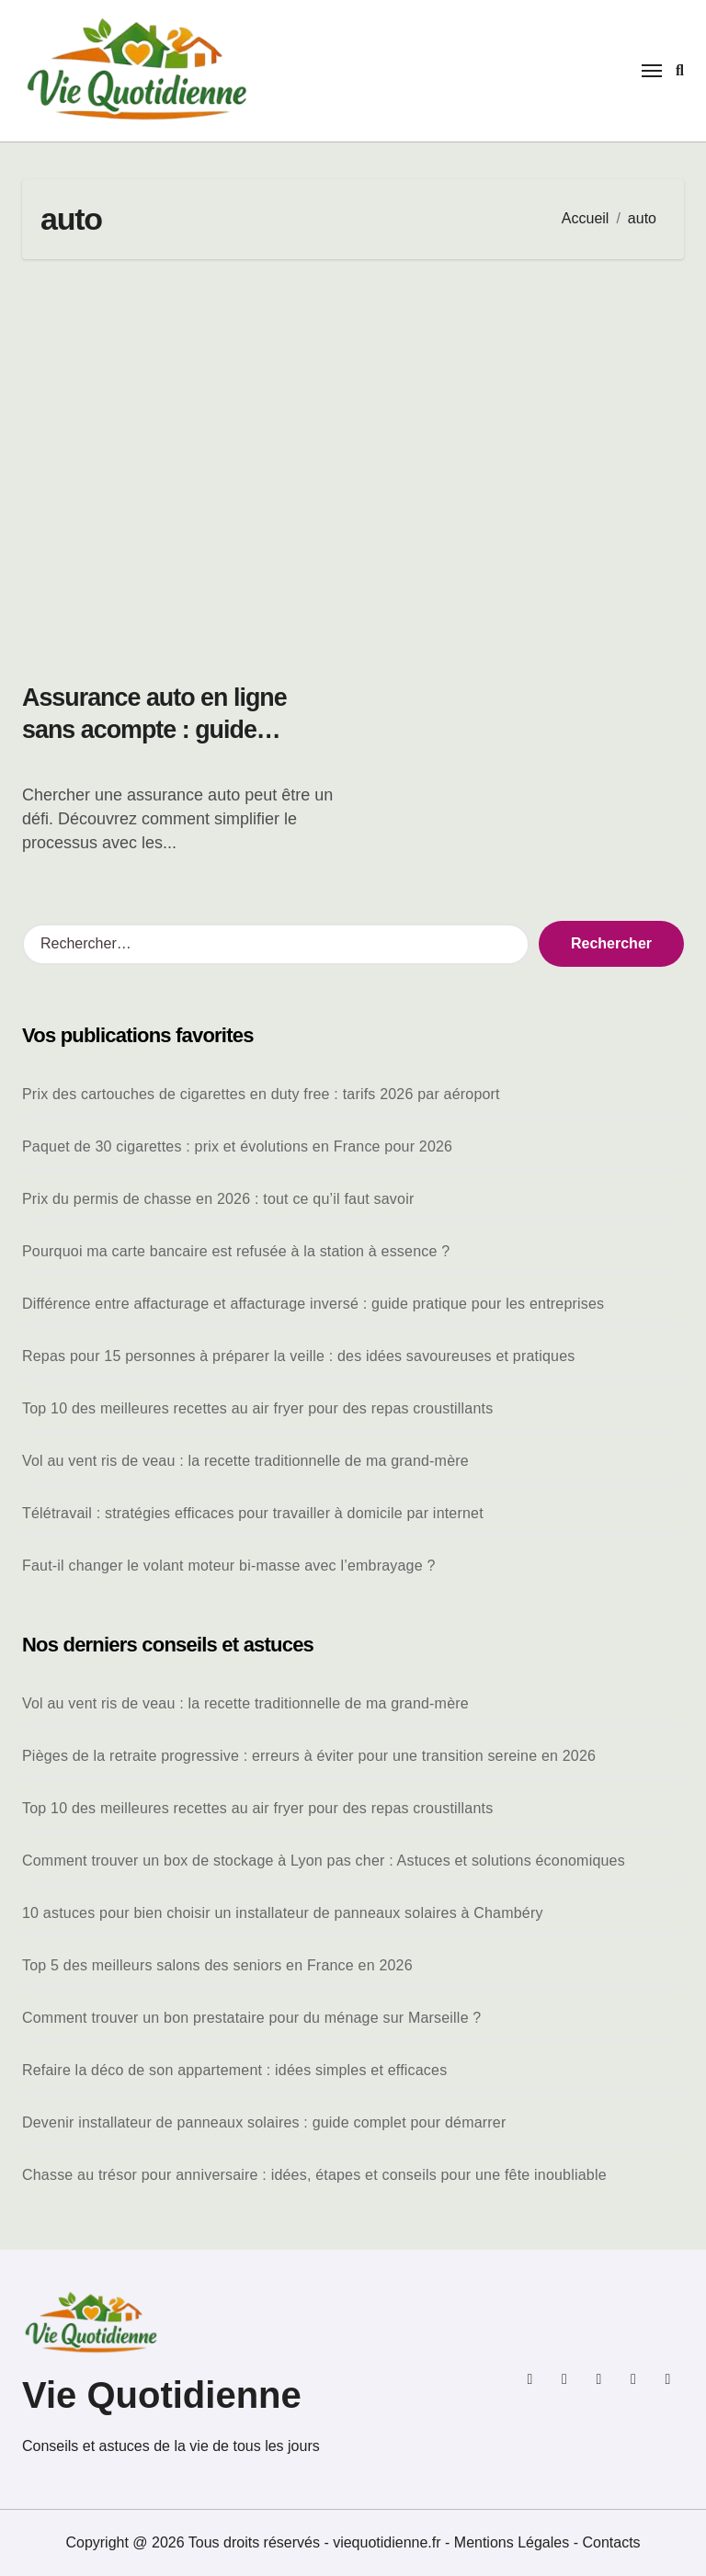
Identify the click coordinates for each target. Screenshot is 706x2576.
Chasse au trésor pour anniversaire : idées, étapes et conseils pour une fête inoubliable (314, 2175)
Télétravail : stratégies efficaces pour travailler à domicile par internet (253, 1513)
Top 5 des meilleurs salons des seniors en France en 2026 (217, 1965)
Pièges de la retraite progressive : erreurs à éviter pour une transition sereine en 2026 (309, 1756)
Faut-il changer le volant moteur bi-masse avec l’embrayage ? (229, 1565)
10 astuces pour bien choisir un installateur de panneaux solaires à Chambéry (282, 1913)
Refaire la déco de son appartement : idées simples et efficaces (234, 2070)
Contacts (611, 2542)
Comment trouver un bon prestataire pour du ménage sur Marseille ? (251, 2018)
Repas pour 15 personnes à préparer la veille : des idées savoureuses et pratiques (298, 1356)
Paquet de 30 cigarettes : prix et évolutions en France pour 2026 (237, 1146)
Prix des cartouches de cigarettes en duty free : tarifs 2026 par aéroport (261, 1094)
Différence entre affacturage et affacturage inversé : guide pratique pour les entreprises (313, 1303)
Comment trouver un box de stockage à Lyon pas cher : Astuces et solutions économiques (323, 1860)
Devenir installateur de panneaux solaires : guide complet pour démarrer (264, 2122)
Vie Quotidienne (162, 2395)
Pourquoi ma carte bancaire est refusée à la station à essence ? (236, 1251)
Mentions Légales (514, 2542)
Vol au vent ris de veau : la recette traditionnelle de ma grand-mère (245, 1461)
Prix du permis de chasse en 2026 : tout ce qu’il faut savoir (218, 1199)
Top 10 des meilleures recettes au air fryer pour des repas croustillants (257, 1408)
